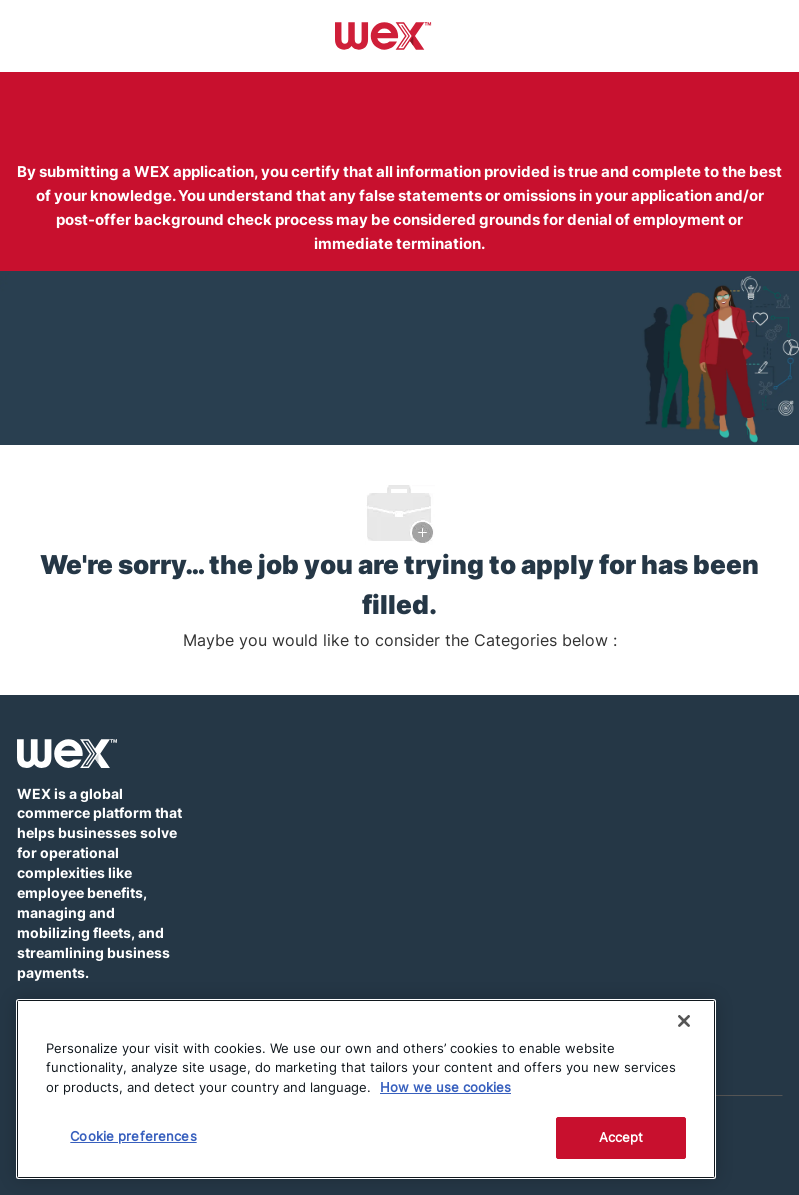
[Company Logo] (383, 35)
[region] (366, 1089)
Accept (621, 1137)
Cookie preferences (133, 1136)
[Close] (684, 1021)
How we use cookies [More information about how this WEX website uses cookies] (445, 1087)
